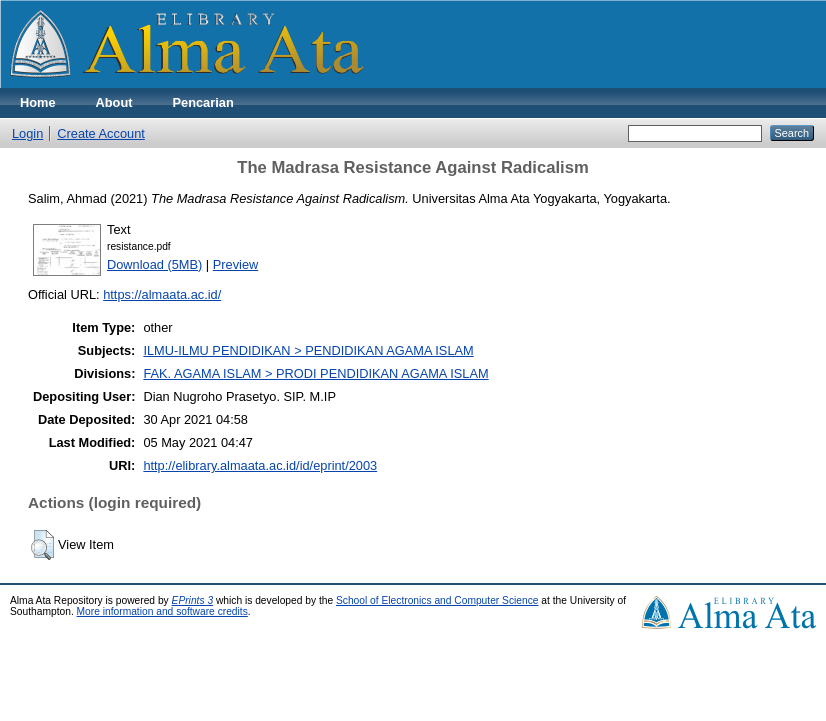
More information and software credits (162, 611)
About (114, 102)
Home (38, 102)
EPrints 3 (193, 600)
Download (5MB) (154, 264)
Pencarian (203, 102)
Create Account (101, 133)
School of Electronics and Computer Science (437, 600)
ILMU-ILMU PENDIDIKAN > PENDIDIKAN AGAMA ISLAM (308, 350)
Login (27, 133)
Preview (236, 264)
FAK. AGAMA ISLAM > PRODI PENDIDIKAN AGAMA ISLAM (315, 373)
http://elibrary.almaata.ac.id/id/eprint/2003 (260, 465)
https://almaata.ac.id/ (162, 294)
